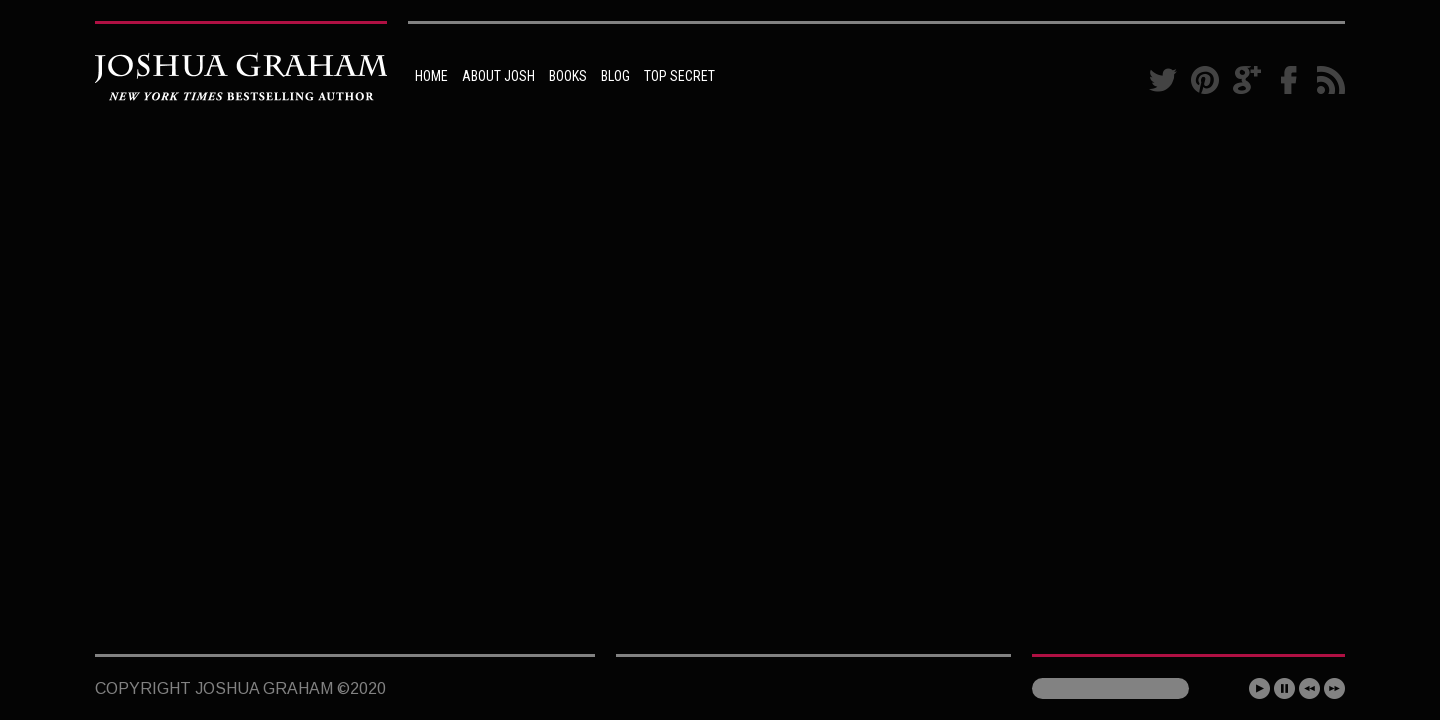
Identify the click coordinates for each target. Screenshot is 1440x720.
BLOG (615, 76)
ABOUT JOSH (498, 76)
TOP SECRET (679, 76)
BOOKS (568, 76)
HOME (431, 76)
